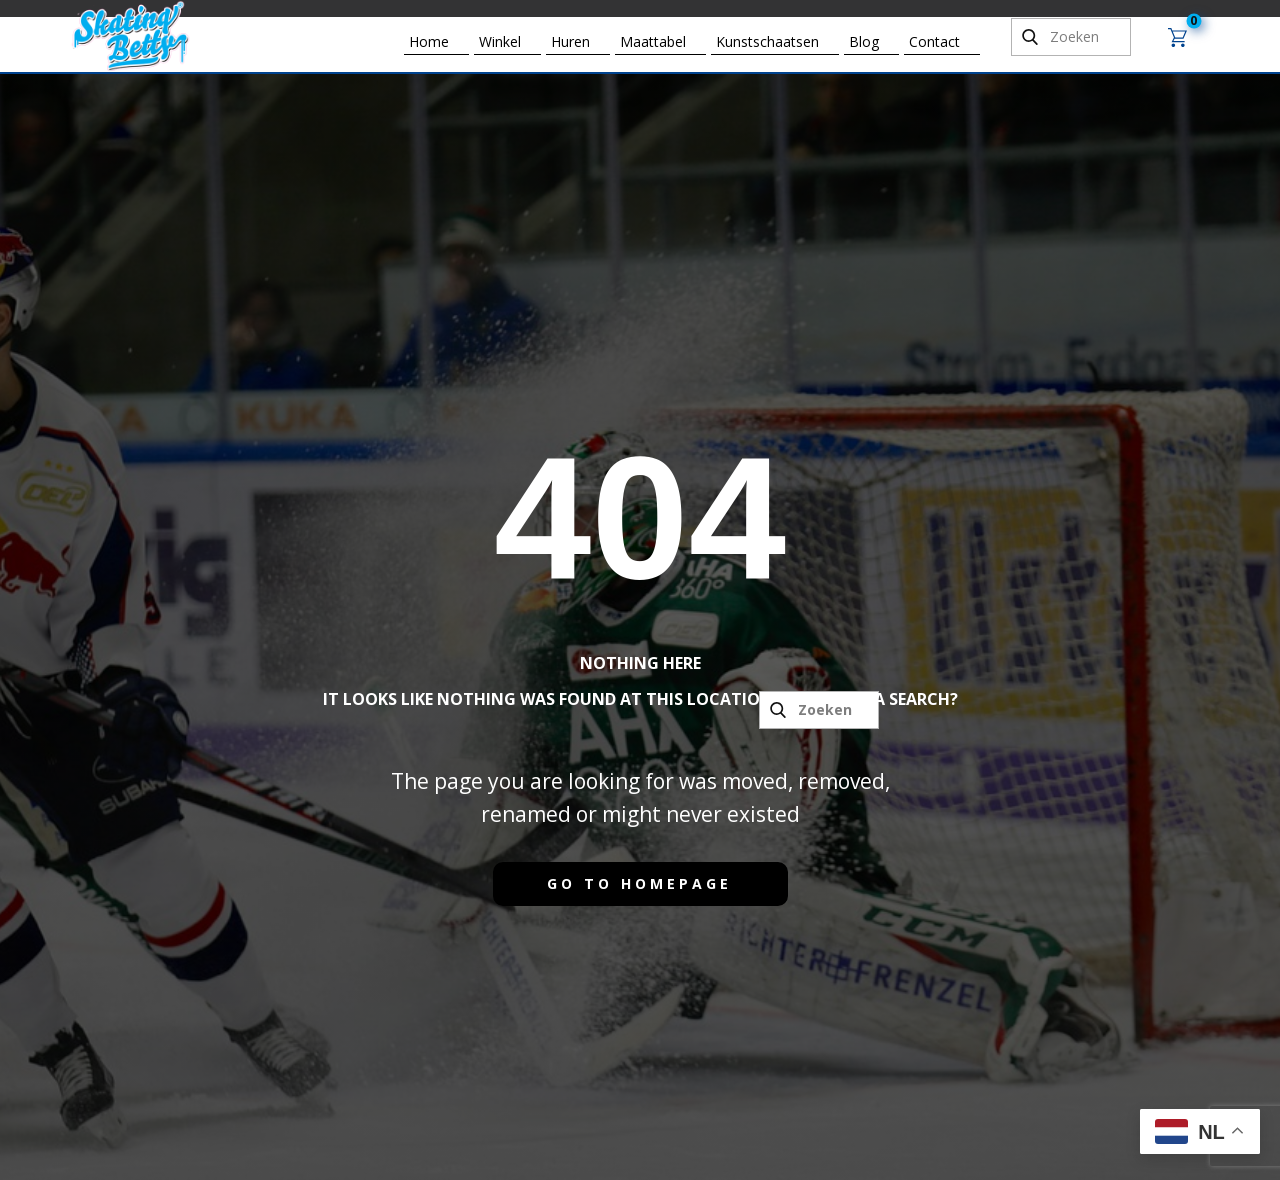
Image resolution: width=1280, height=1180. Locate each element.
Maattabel (653, 41)
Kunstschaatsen (767, 41)
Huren (570, 41)
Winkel (500, 41)
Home (429, 41)
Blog (864, 41)
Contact (934, 41)
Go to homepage (639, 883)
